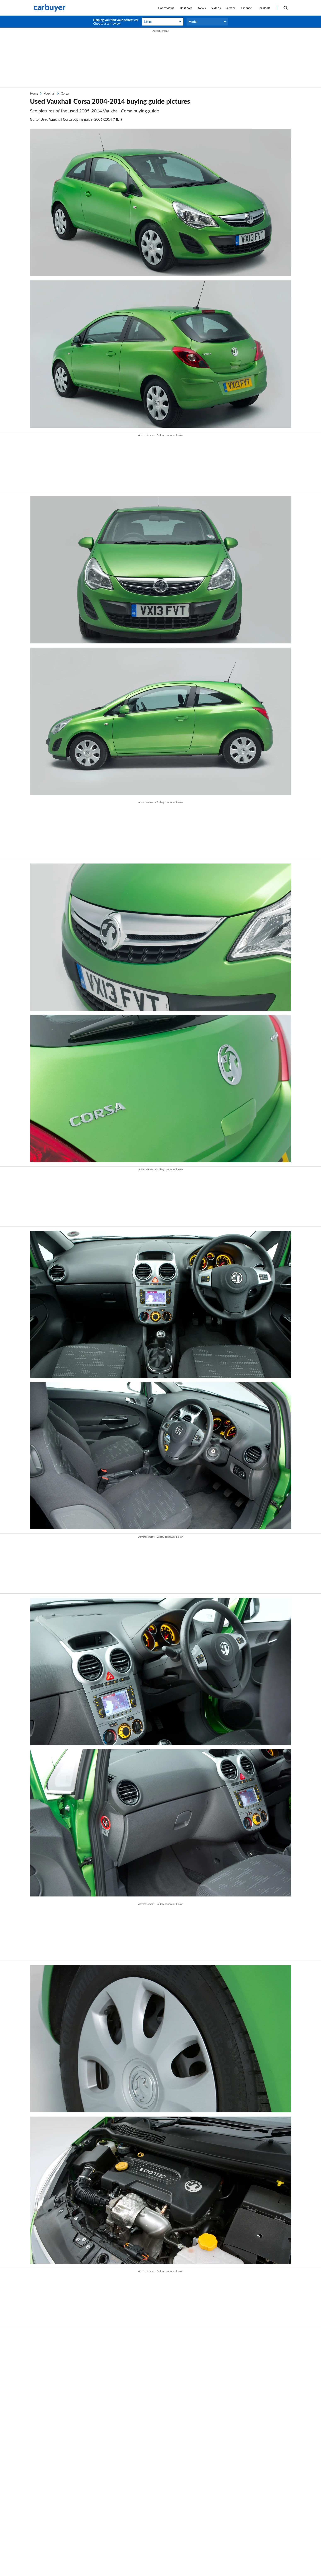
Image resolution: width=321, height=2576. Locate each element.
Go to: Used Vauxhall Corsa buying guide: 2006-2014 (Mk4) (76, 119)
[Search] (285, 8)
